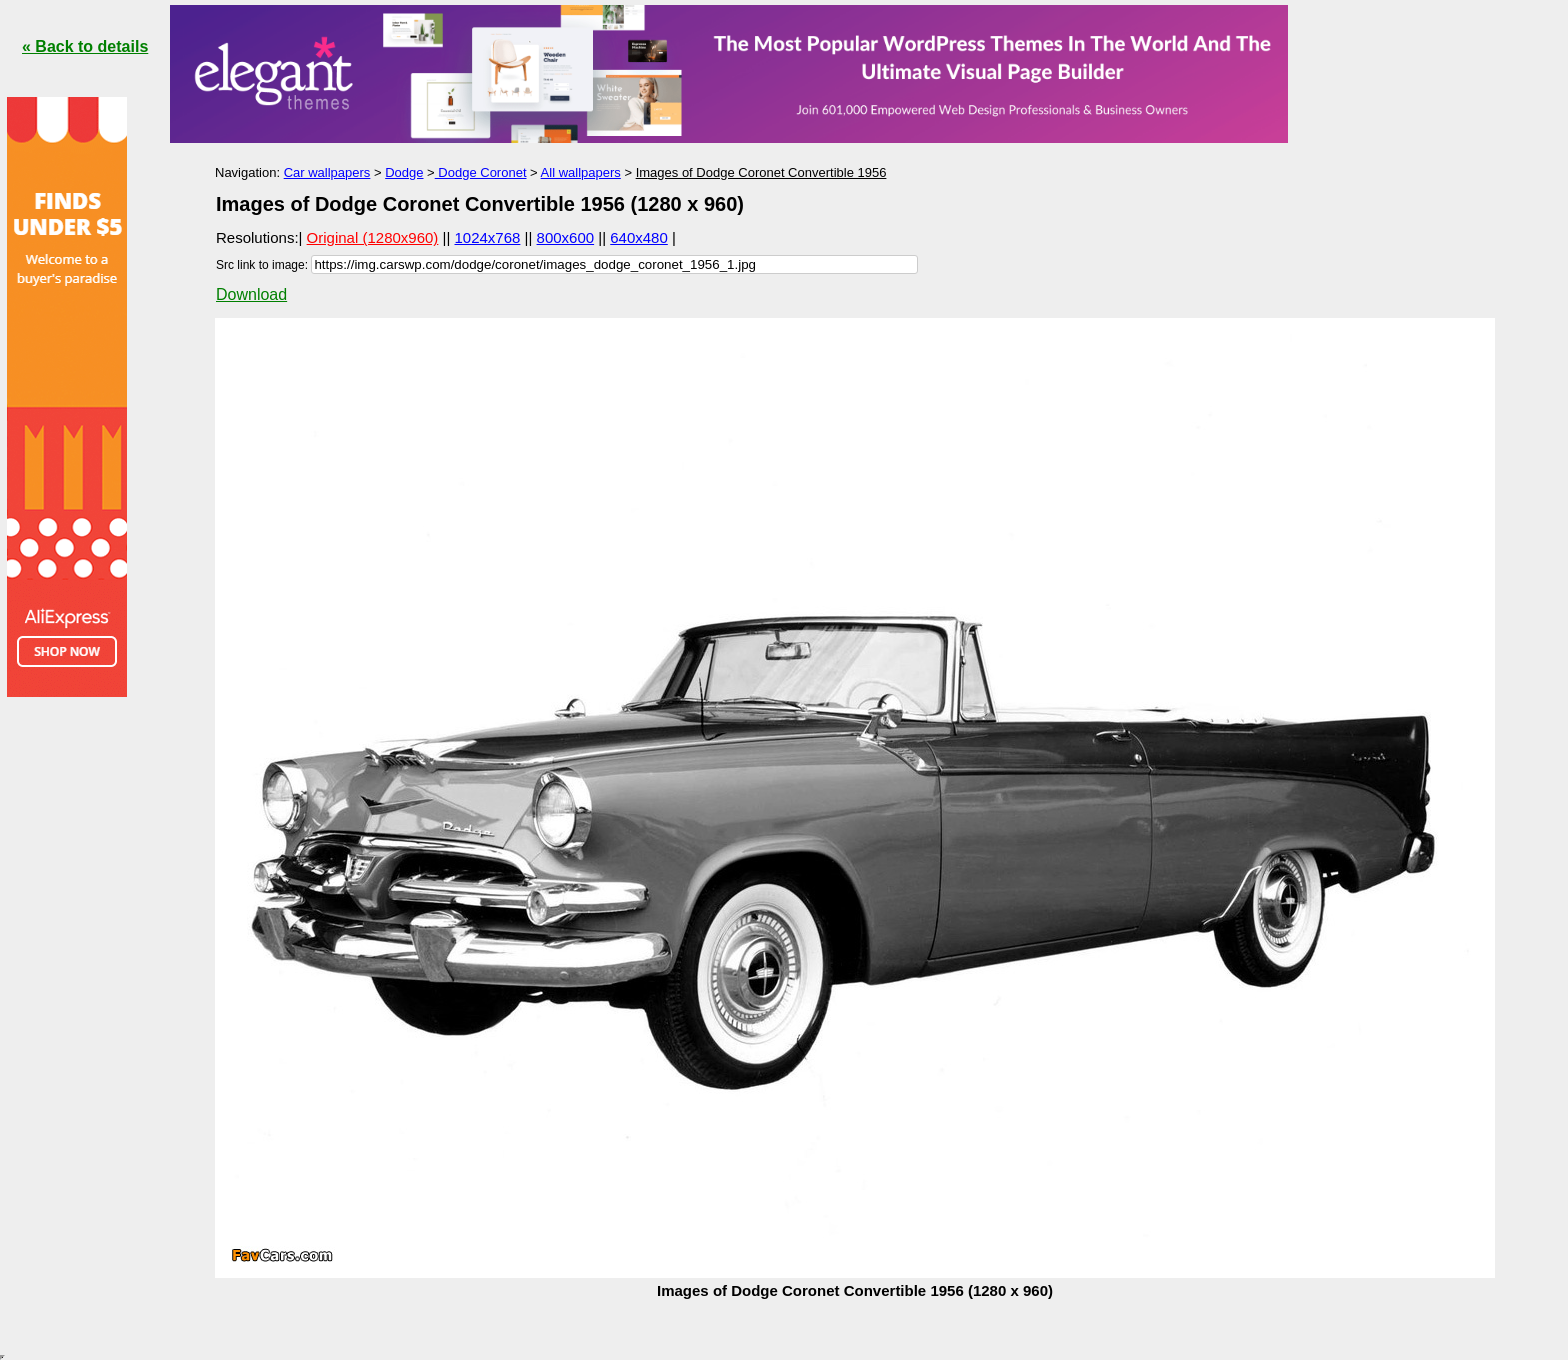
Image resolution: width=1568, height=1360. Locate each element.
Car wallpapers (327, 172)
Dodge (404, 172)
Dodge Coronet (481, 172)
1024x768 (488, 237)
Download (251, 294)
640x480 (639, 237)
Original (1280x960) (373, 237)
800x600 (566, 237)
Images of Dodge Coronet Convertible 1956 (761, 172)
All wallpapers (581, 172)
